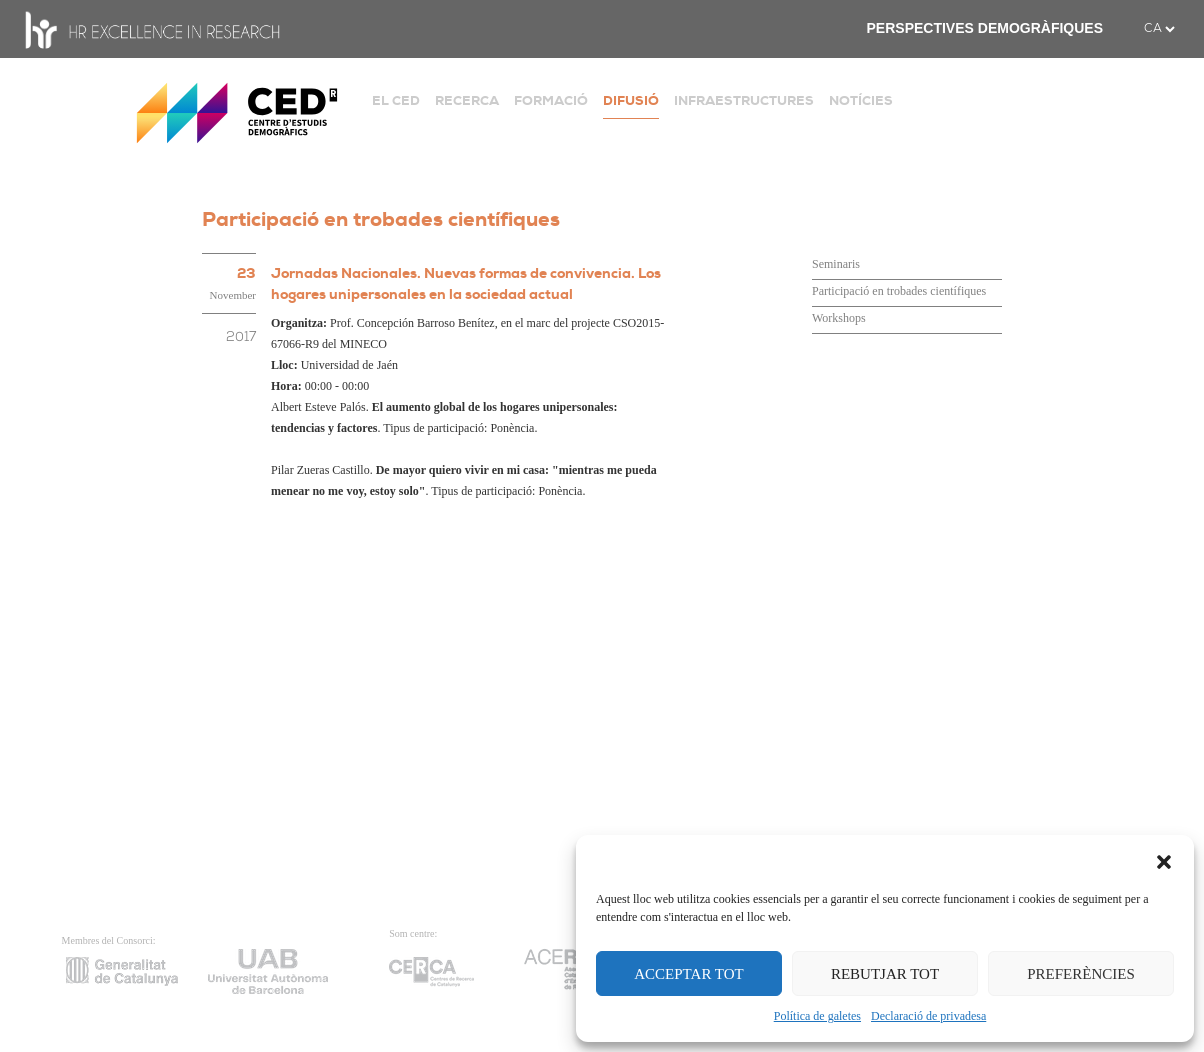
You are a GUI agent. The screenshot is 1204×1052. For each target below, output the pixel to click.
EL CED (396, 100)
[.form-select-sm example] (1159, 29)
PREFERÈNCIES (1081, 974)
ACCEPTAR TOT (689, 974)
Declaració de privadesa (928, 1016)
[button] (1164, 860)
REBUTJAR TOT (885, 974)
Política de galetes (817, 1016)
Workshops (839, 318)
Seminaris (836, 264)
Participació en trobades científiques (899, 291)
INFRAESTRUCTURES (744, 100)
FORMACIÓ (551, 100)
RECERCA (467, 100)
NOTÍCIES (861, 100)
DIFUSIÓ (631, 100)
